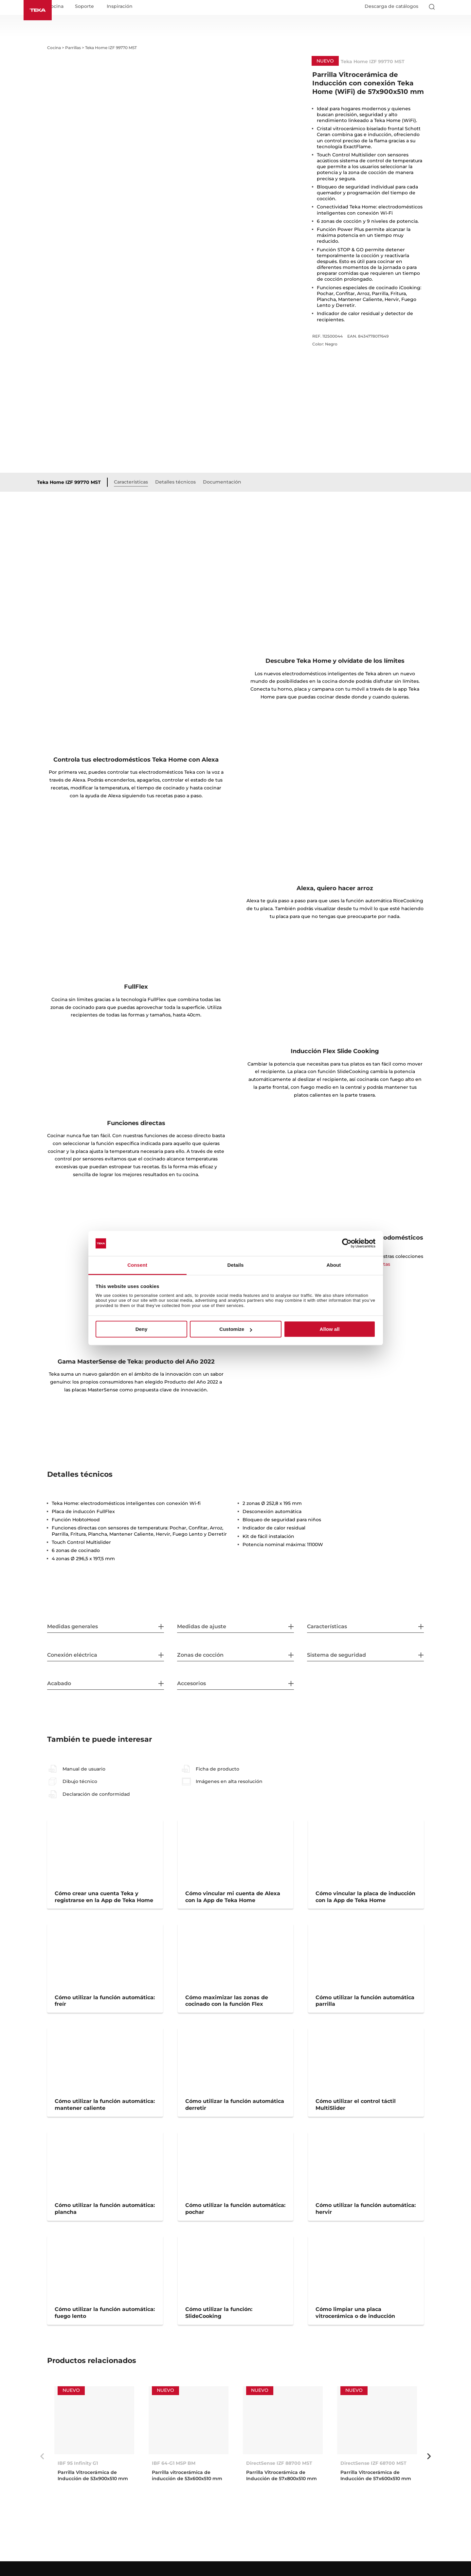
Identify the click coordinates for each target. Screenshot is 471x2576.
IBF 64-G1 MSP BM (173, 2466)
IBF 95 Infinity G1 (78, 2466)
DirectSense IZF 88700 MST (279, 2466)
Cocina (71, 9)
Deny (142, 1329)
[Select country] (444, 9)
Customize (235, 1329)
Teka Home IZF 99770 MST (81, 484)
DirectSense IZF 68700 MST (373, 2466)
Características (143, 484)
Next (429, 2459)
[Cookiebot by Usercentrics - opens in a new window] (346, 1243)
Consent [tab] (137, 1265)
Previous (42, 2459)
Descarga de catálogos (391, 9)
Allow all (330, 1329)
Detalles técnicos (187, 484)
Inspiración (135, 9)
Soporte (99, 9)
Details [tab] (235, 1265)
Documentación (234, 484)
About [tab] (334, 1265)
